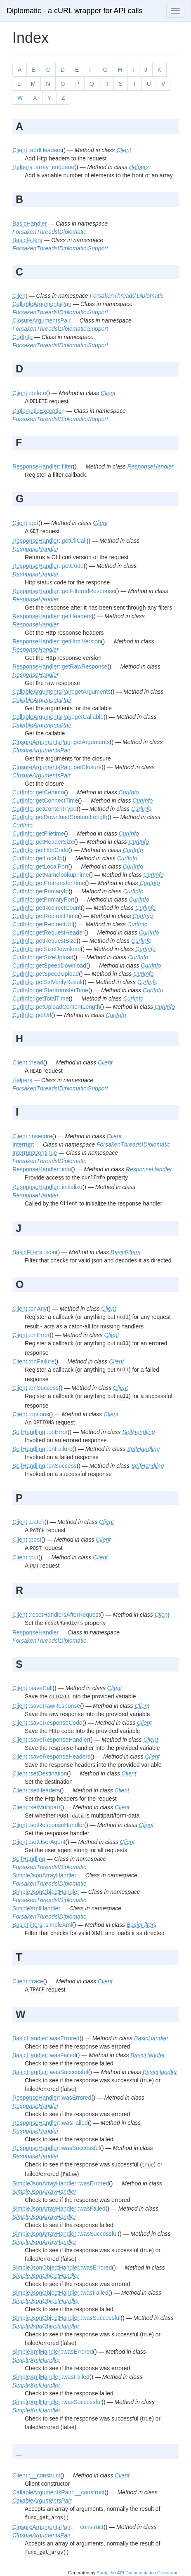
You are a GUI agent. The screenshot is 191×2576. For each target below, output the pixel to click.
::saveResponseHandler (50, 1739)
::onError (31, 1335)
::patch (28, 1522)
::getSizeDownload (46, 949)
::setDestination (39, 1773)
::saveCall (32, 1688)
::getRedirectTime (45, 916)
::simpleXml (42, 1924)
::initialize (47, 1187)
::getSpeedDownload (49, 965)
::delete (29, 393)
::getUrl (31, 1015)
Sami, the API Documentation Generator (137, 2572)
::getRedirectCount (46, 907)
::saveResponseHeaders (51, 1756)
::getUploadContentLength (56, 1006)
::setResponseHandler (48, 1825)
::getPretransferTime (48, 883)
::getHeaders (52, 616)
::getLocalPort (40, 866)
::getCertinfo (38, 792)
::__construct (36, 2475)
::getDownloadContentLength (59, 817)
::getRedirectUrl (42, 924)
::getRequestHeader (48, 932)
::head (27, 1062)
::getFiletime (38, 833)
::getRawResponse (59, 666)
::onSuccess (35, 1388)
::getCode (48, 566)
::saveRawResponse (46, 1705)
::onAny (29, 1308)
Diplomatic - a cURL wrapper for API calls (74, 11)
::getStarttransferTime (50, 990)
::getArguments (61, 691)
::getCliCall (49, 540)
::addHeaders (37, 150)
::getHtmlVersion (56, 641)
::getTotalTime (40, 998)
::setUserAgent (38, 1842)
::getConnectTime (45, 800)
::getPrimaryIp (40, 891)
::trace (27, 1981)
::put (25, 1557)
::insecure (32, 1136)
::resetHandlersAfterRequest (56, 1614)
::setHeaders (36, 1790)
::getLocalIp (37, 858)
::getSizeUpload (42, 957)
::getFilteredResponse (63, 591)
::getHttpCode (40, 850)
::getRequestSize (44, 940)
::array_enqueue (43, 167)
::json (34, 1252)
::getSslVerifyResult (47, 982)
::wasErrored (46, 2038)
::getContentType (44, 808)
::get (25, 523)
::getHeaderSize (43, 841)
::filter (42, 466)
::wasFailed (44, 2055)
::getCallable (58, 716)
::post (26, 1539)
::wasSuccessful (50, 2072)
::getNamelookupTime (50, 874)
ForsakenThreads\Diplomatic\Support (60, 248)
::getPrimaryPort (43, 899)
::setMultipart (36, 1807)
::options (30, 1414)
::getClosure (56, 767)
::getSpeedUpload (45, 973)
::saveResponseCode (47, 1722)
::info (41, 1169)
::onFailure (33, 1361)
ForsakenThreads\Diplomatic (49, 231)
